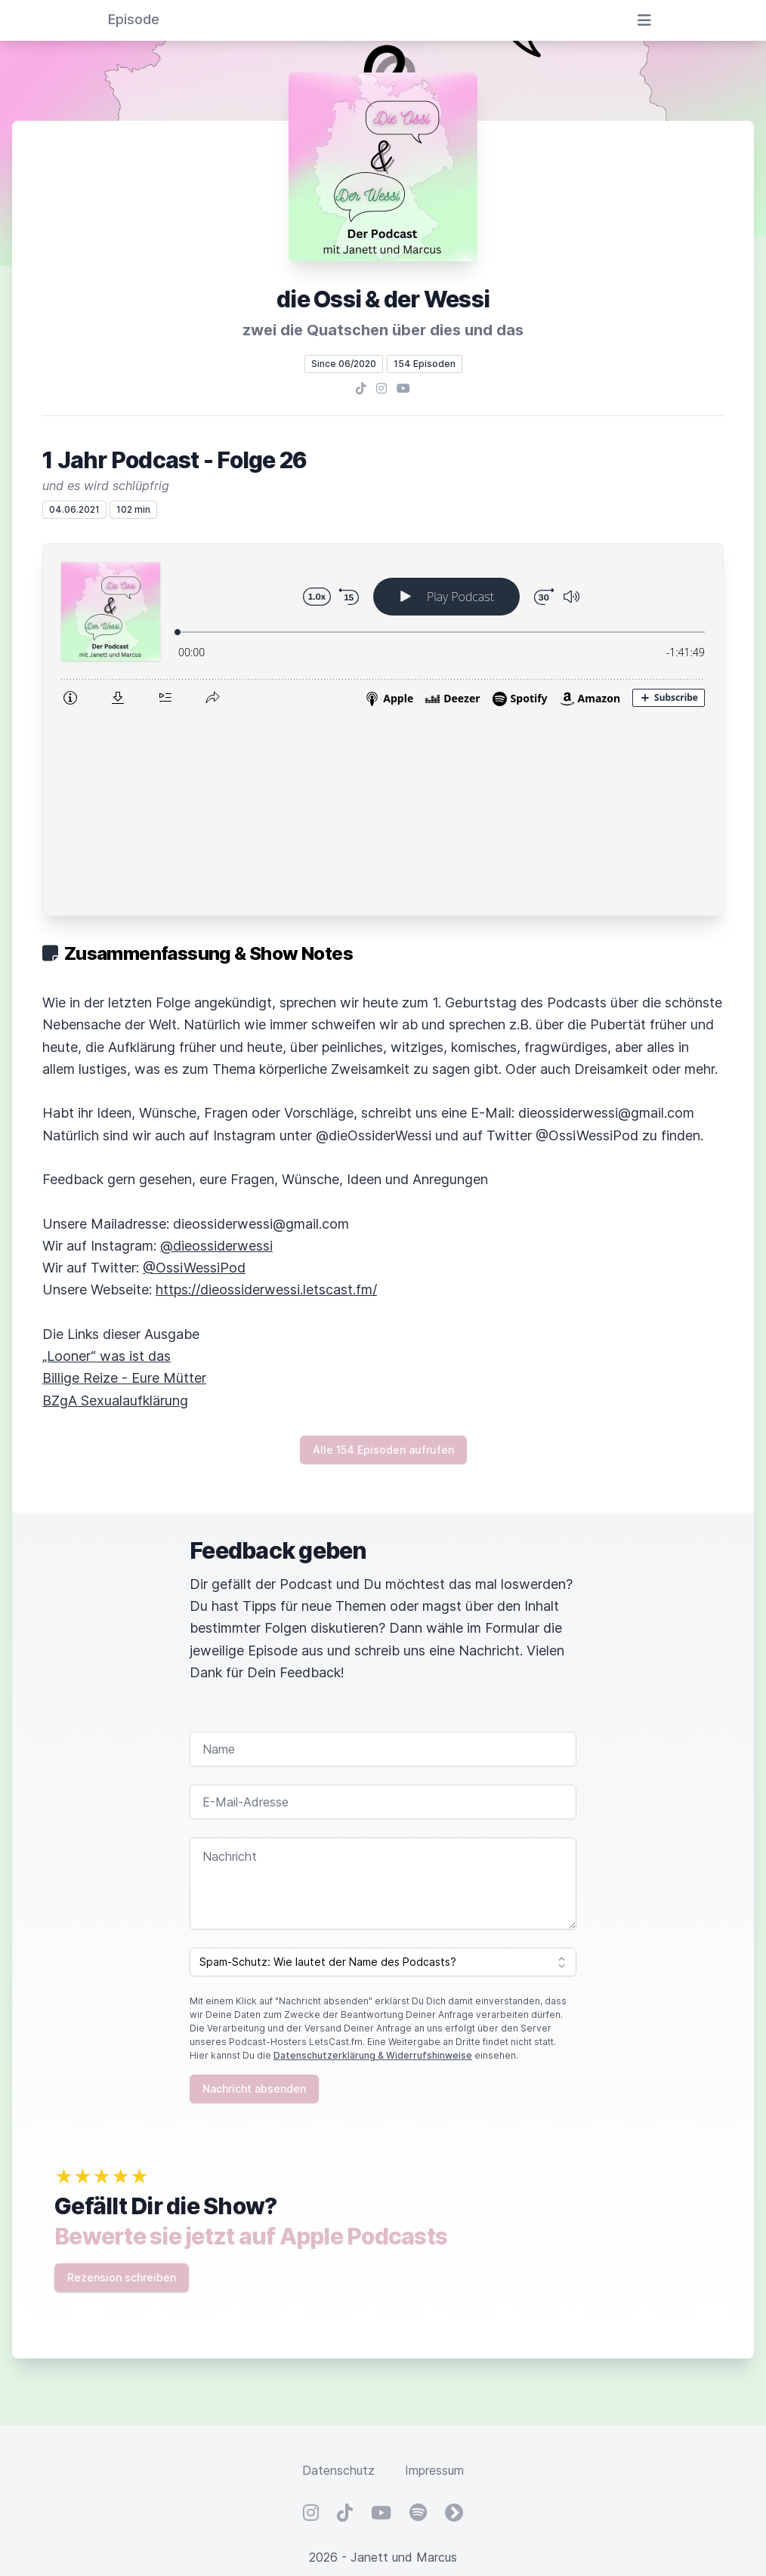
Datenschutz (338, 2273)
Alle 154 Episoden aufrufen (383, 1253)
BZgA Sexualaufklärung (115, 1204)
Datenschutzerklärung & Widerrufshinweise (372, 1859)
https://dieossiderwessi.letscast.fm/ (266, 1093)
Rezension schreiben (121, 2081)
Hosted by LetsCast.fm (383, 2415)
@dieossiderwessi (216, 1049)
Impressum (434, 2273)
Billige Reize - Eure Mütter (124, 1181)
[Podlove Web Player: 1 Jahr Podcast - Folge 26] (383, 631)
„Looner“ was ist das (106, 1160)
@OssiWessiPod (194, 1071)
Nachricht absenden (254, 1892)
